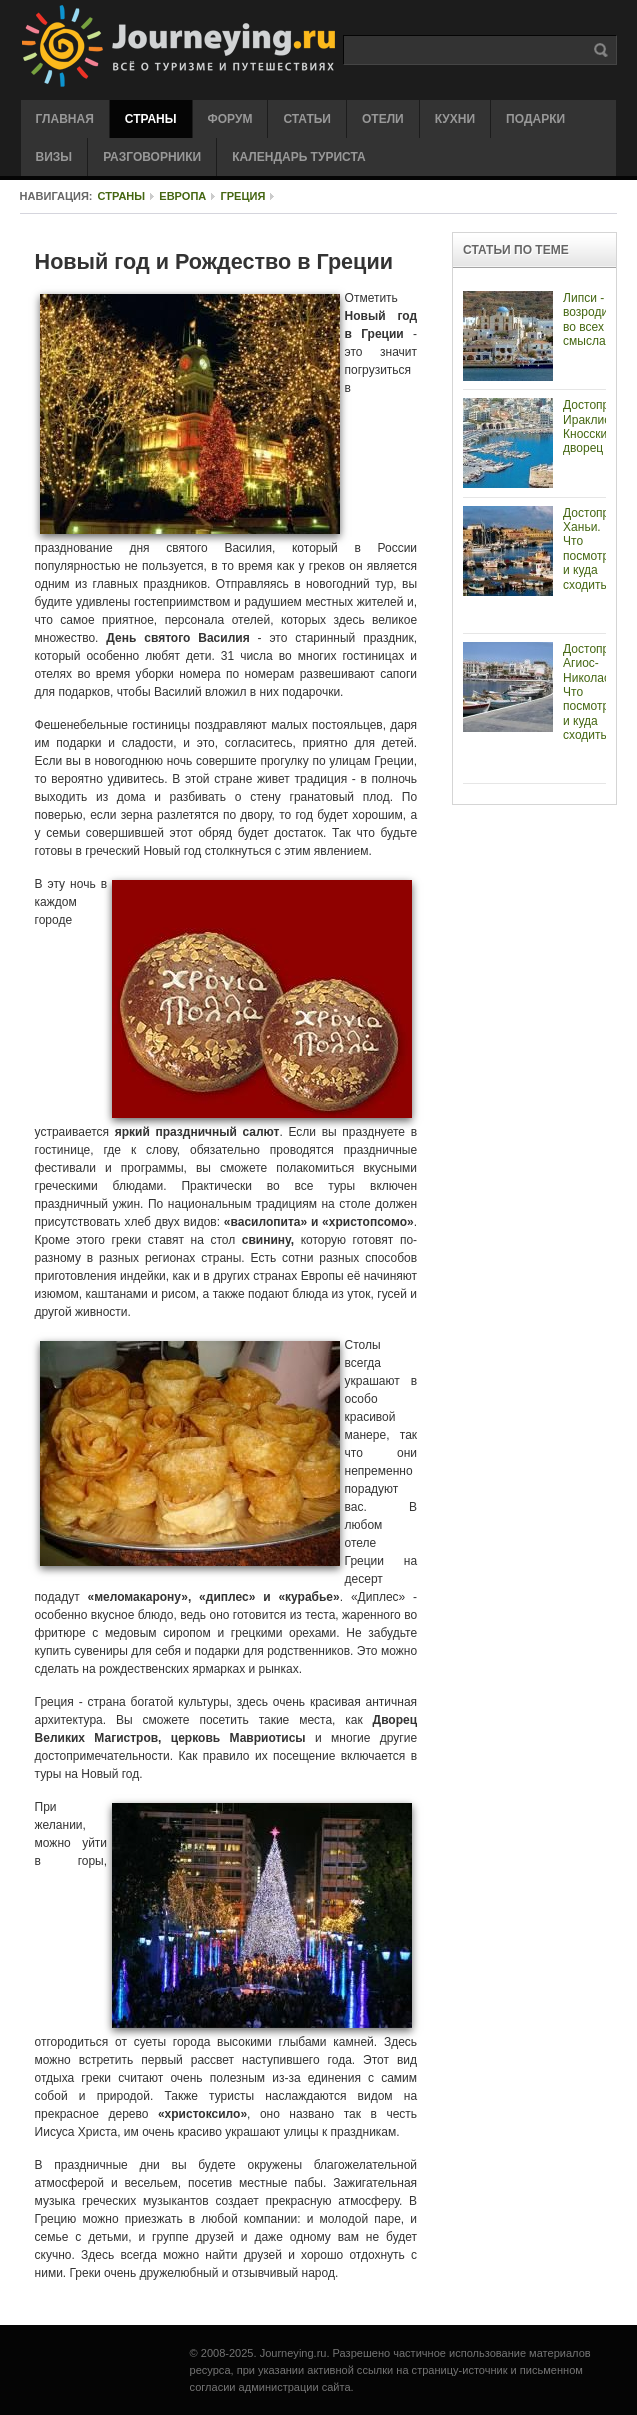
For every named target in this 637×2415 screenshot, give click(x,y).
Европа (182, 196)
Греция (242, 196)
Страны (122, 196)
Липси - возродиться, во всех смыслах (599, 319)
